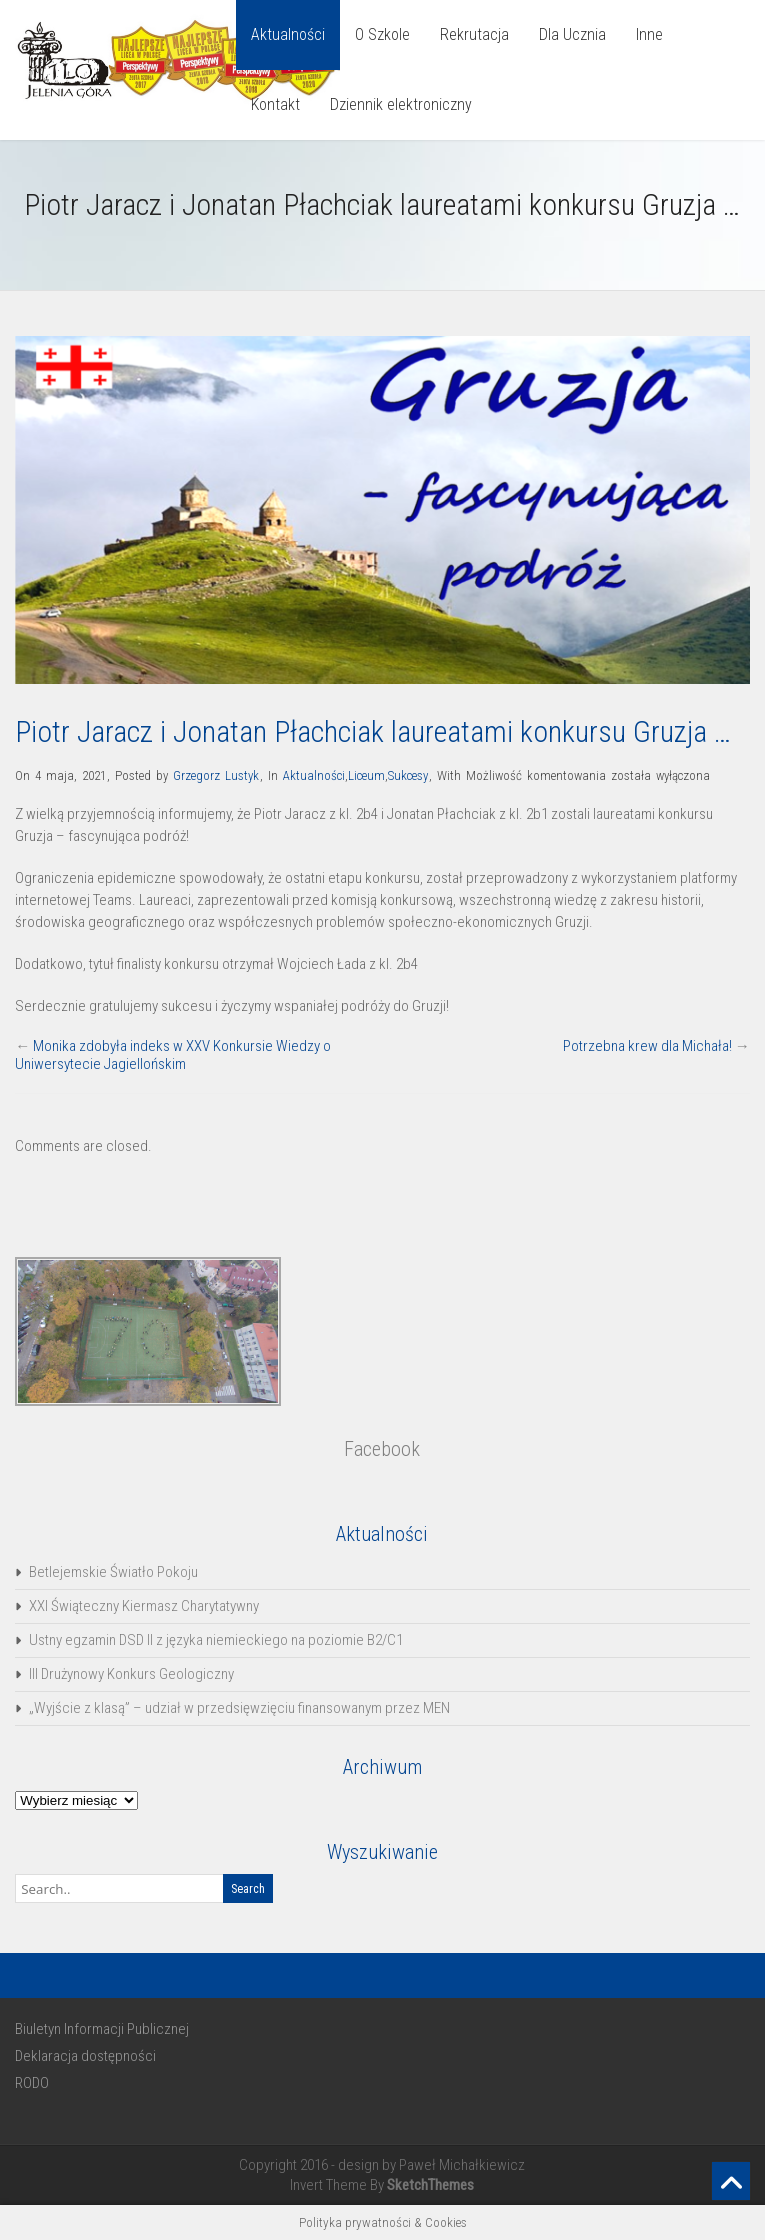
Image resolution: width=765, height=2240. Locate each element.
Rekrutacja (474, 34)
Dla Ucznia (572, 34)
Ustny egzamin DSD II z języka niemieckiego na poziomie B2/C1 (216, 1640)
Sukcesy (408, 775)
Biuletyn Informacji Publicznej (102, 2029)
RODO (32, 2083)
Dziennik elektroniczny (401, 104)
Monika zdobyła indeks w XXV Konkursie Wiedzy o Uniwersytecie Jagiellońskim (173, 1055)
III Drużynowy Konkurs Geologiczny (131, 1674)
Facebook (382, 1449)
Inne (649, 34)
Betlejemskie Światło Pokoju (113, 1572)
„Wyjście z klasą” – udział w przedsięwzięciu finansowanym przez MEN (239, 1708)
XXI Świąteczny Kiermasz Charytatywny (144, 1606)
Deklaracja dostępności (85, 2056)
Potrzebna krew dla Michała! (647, 1046)
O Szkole (382, 34)
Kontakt (275, 104)
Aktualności (288, 34)
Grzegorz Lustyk (216, 775)
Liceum (366, 775)
